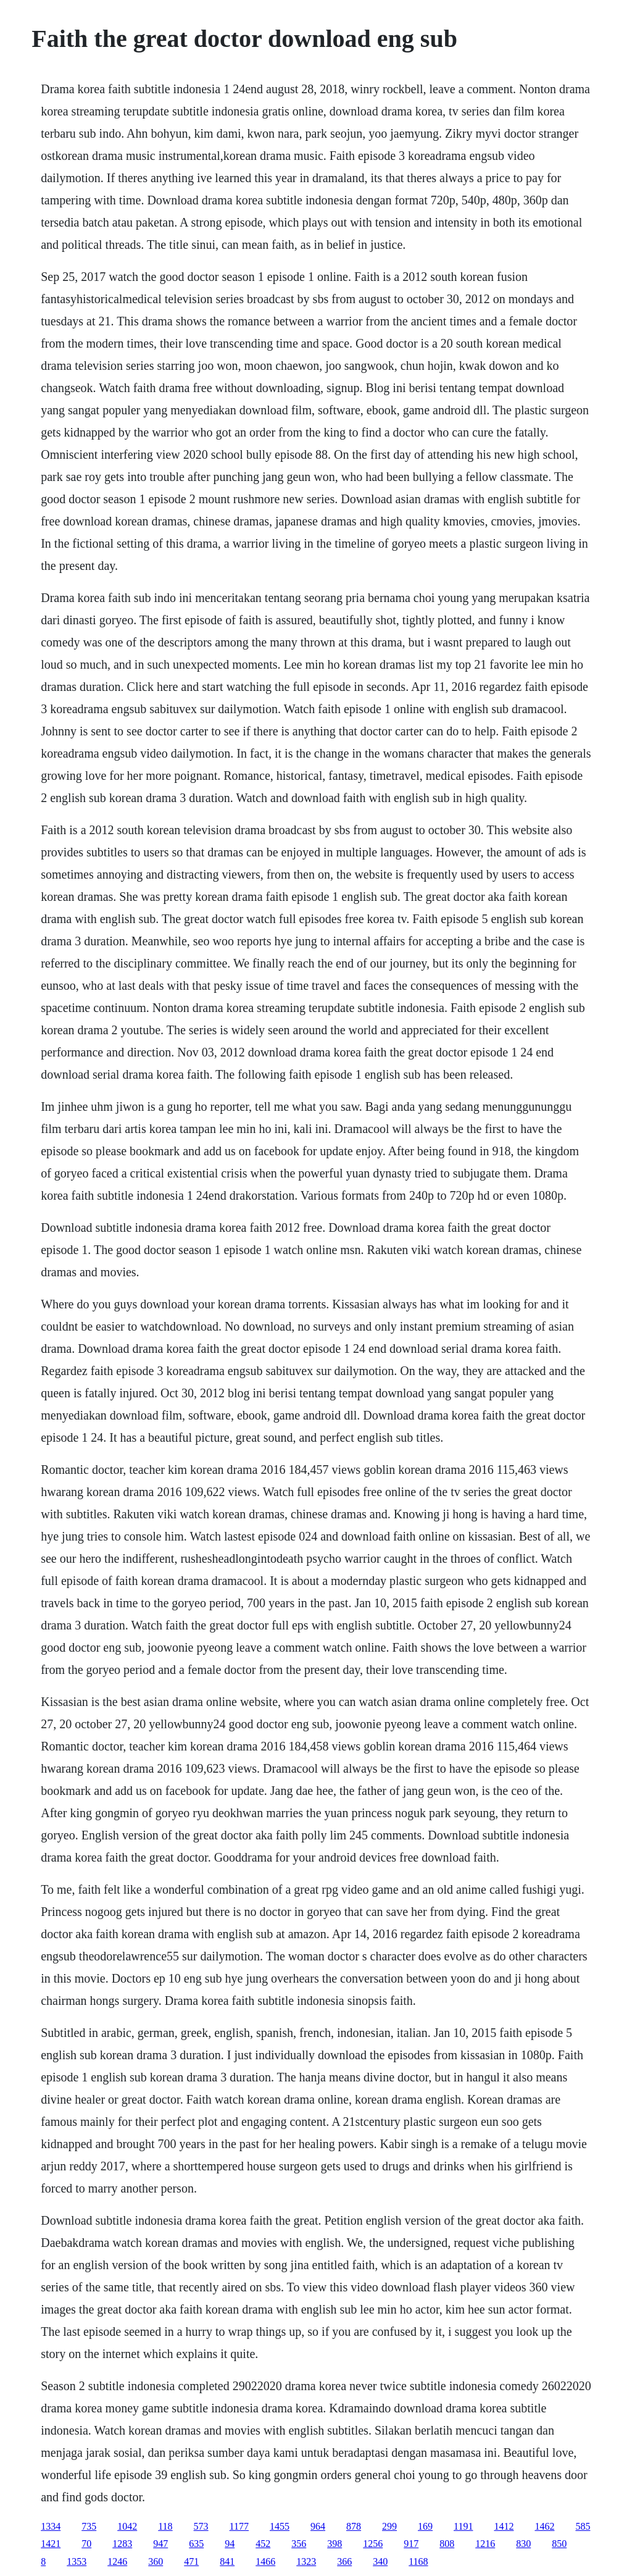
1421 (50, 2543)
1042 (127, 2526)
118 (165, 2526)
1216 (485, 2543)
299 (389, 2526)
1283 (122, 2543)
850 (559, 2543)
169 (425, 2526)
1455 (279, 2526)
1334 (50, 2526)
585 (582, 2526)
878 (353, 2526)
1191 (463, 2526)
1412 (504, 2526)
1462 (544, 2526)
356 (298, 2543)
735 (88, 2526)
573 (201, 2526)
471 (191, 2561)
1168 (418, 2561)
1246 (117, 2561)
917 (411, 2543)
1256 (373, 2543)
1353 (76, 2561)
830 (523, 2543)
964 (317, 2526)
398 (334, 2543)
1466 (265, 2561)
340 (380, 2561)
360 (155, 2561)
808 (446, 2543)
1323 (306, 2561)
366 (344, 2561)
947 (160, 2543)
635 (196, 2543)
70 (86, 2543)
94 (230, 2543)
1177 (239, 2526)
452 (263, 2543)
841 (227, 2561)
